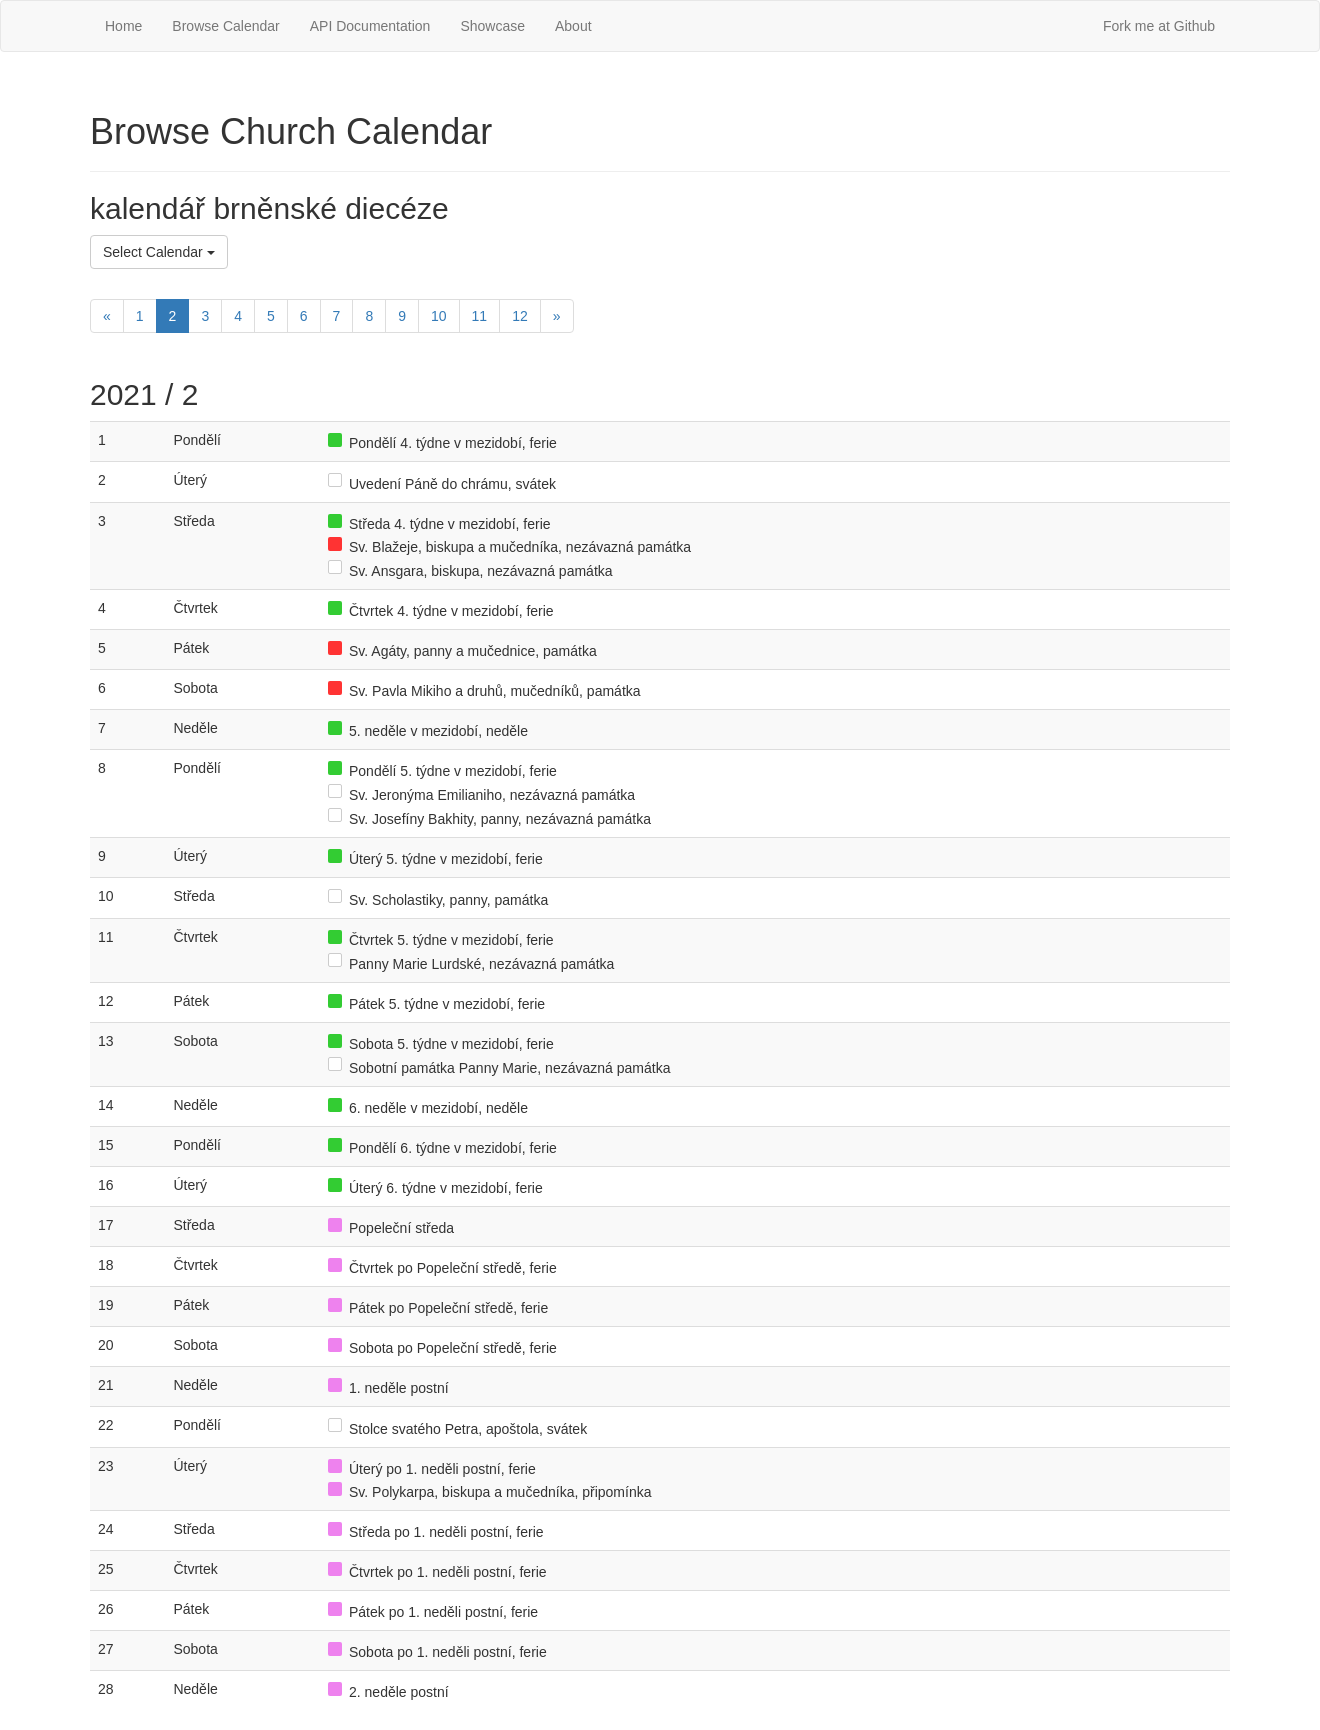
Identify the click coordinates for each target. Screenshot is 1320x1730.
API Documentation (370, 26)
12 (520, 316)
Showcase (492, 26)
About (573, 26)
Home (123, 26)
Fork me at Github (1159, 26)
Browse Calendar (225, 26)
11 (480, 316)
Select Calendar (159, 252)
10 (439, 316)
